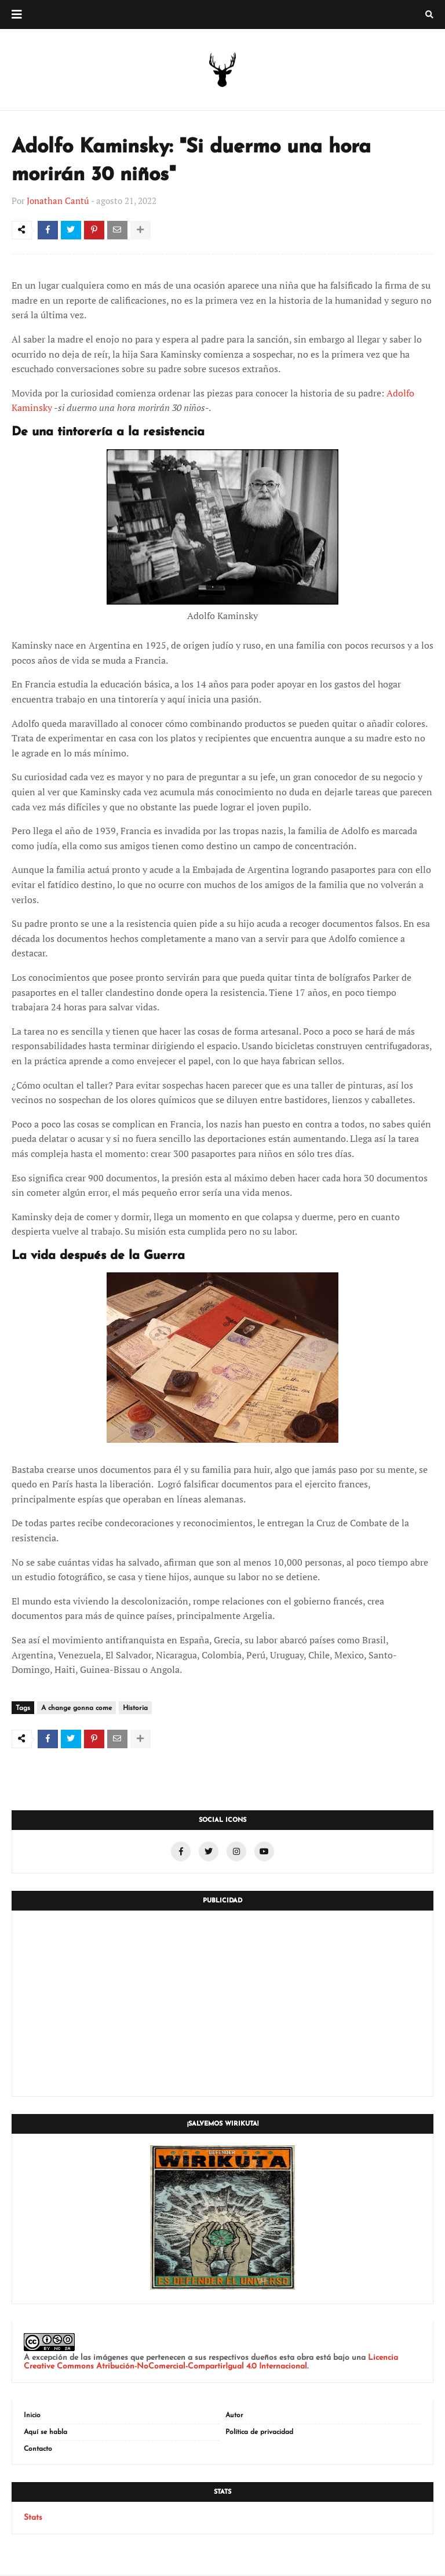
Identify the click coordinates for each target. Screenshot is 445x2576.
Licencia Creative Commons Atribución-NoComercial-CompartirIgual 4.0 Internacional (211, 2363)
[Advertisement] (222, 2004)
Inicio (32, 2416)
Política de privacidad (259, 2433)
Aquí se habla (45, 2433)
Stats (33, 2519)
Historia (135, 1709)
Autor (234, 2416)
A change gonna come (76, 1709)
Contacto (38, 2450)
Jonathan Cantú (58, 200)
